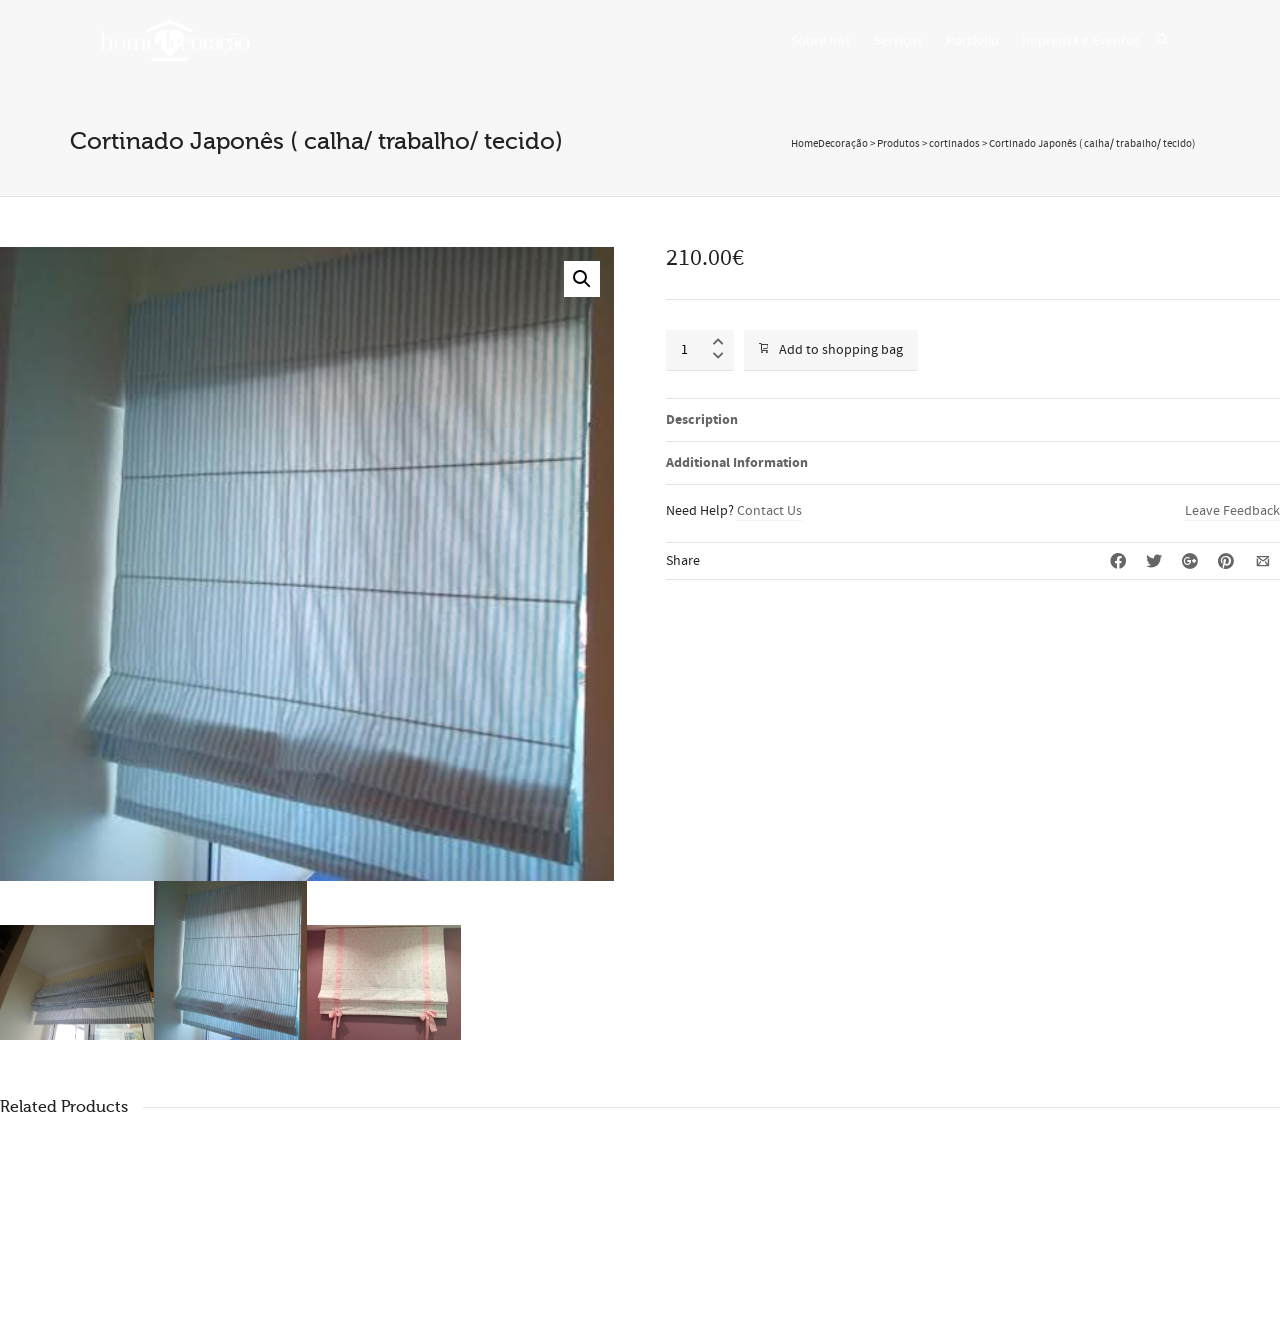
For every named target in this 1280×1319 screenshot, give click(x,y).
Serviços (898, 41)
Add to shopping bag (831, 350)
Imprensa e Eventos (1081, 41)
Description (702, 420)
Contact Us (769, 511)
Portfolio (972, 41)
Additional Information (737, 463)
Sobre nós (821, 41)
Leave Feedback (1232, 511)
